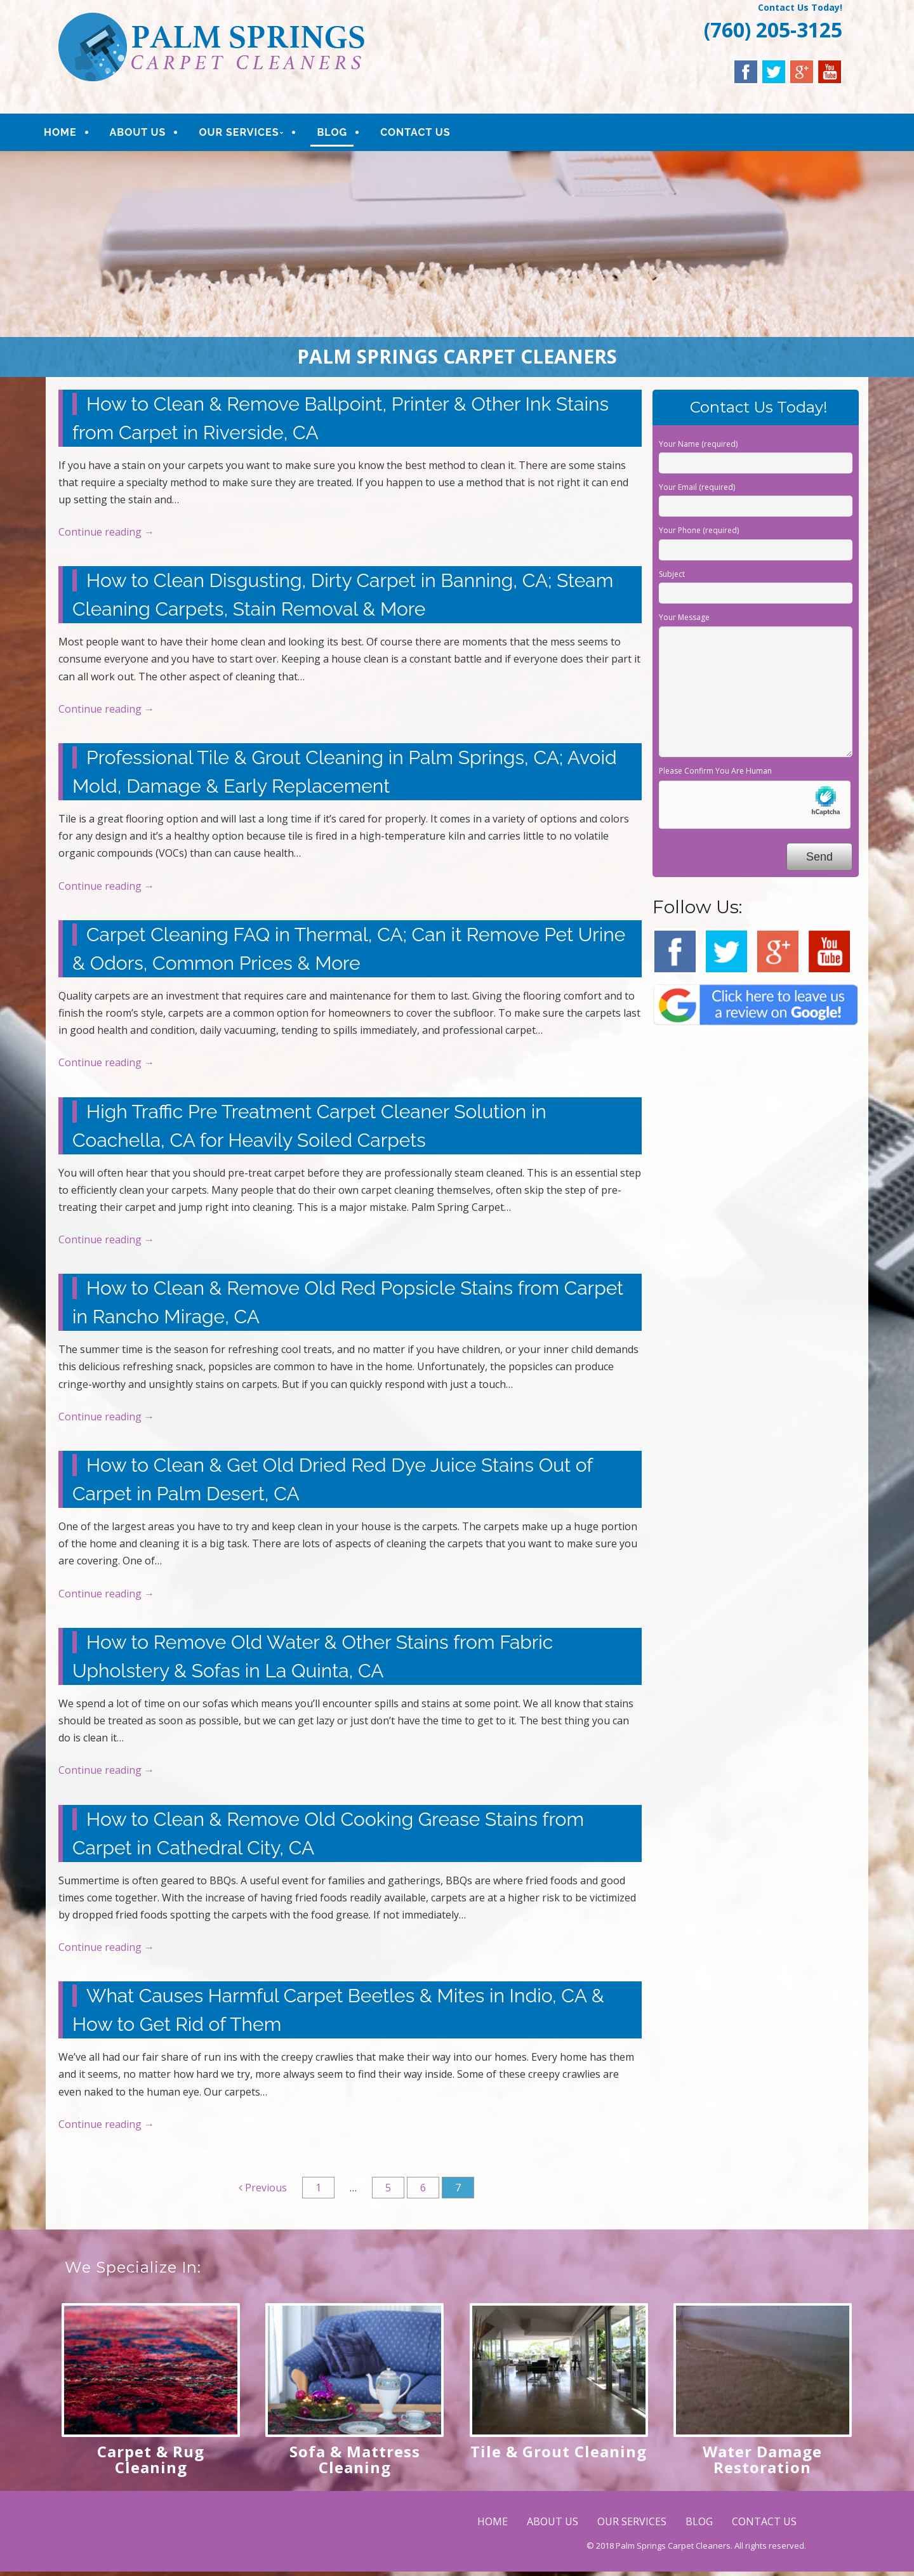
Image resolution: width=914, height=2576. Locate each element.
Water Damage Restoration (762, 2463)
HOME (76, 134)
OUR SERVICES (255, 134)
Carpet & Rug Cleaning (150, 2463)
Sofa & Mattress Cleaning (354, 2463)
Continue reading (106, 536)
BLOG (348, 134)
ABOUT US (153, 134)
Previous (263, 2192)
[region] (457, 268)
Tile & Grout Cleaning (558, 2455)
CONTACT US (431, 134)
